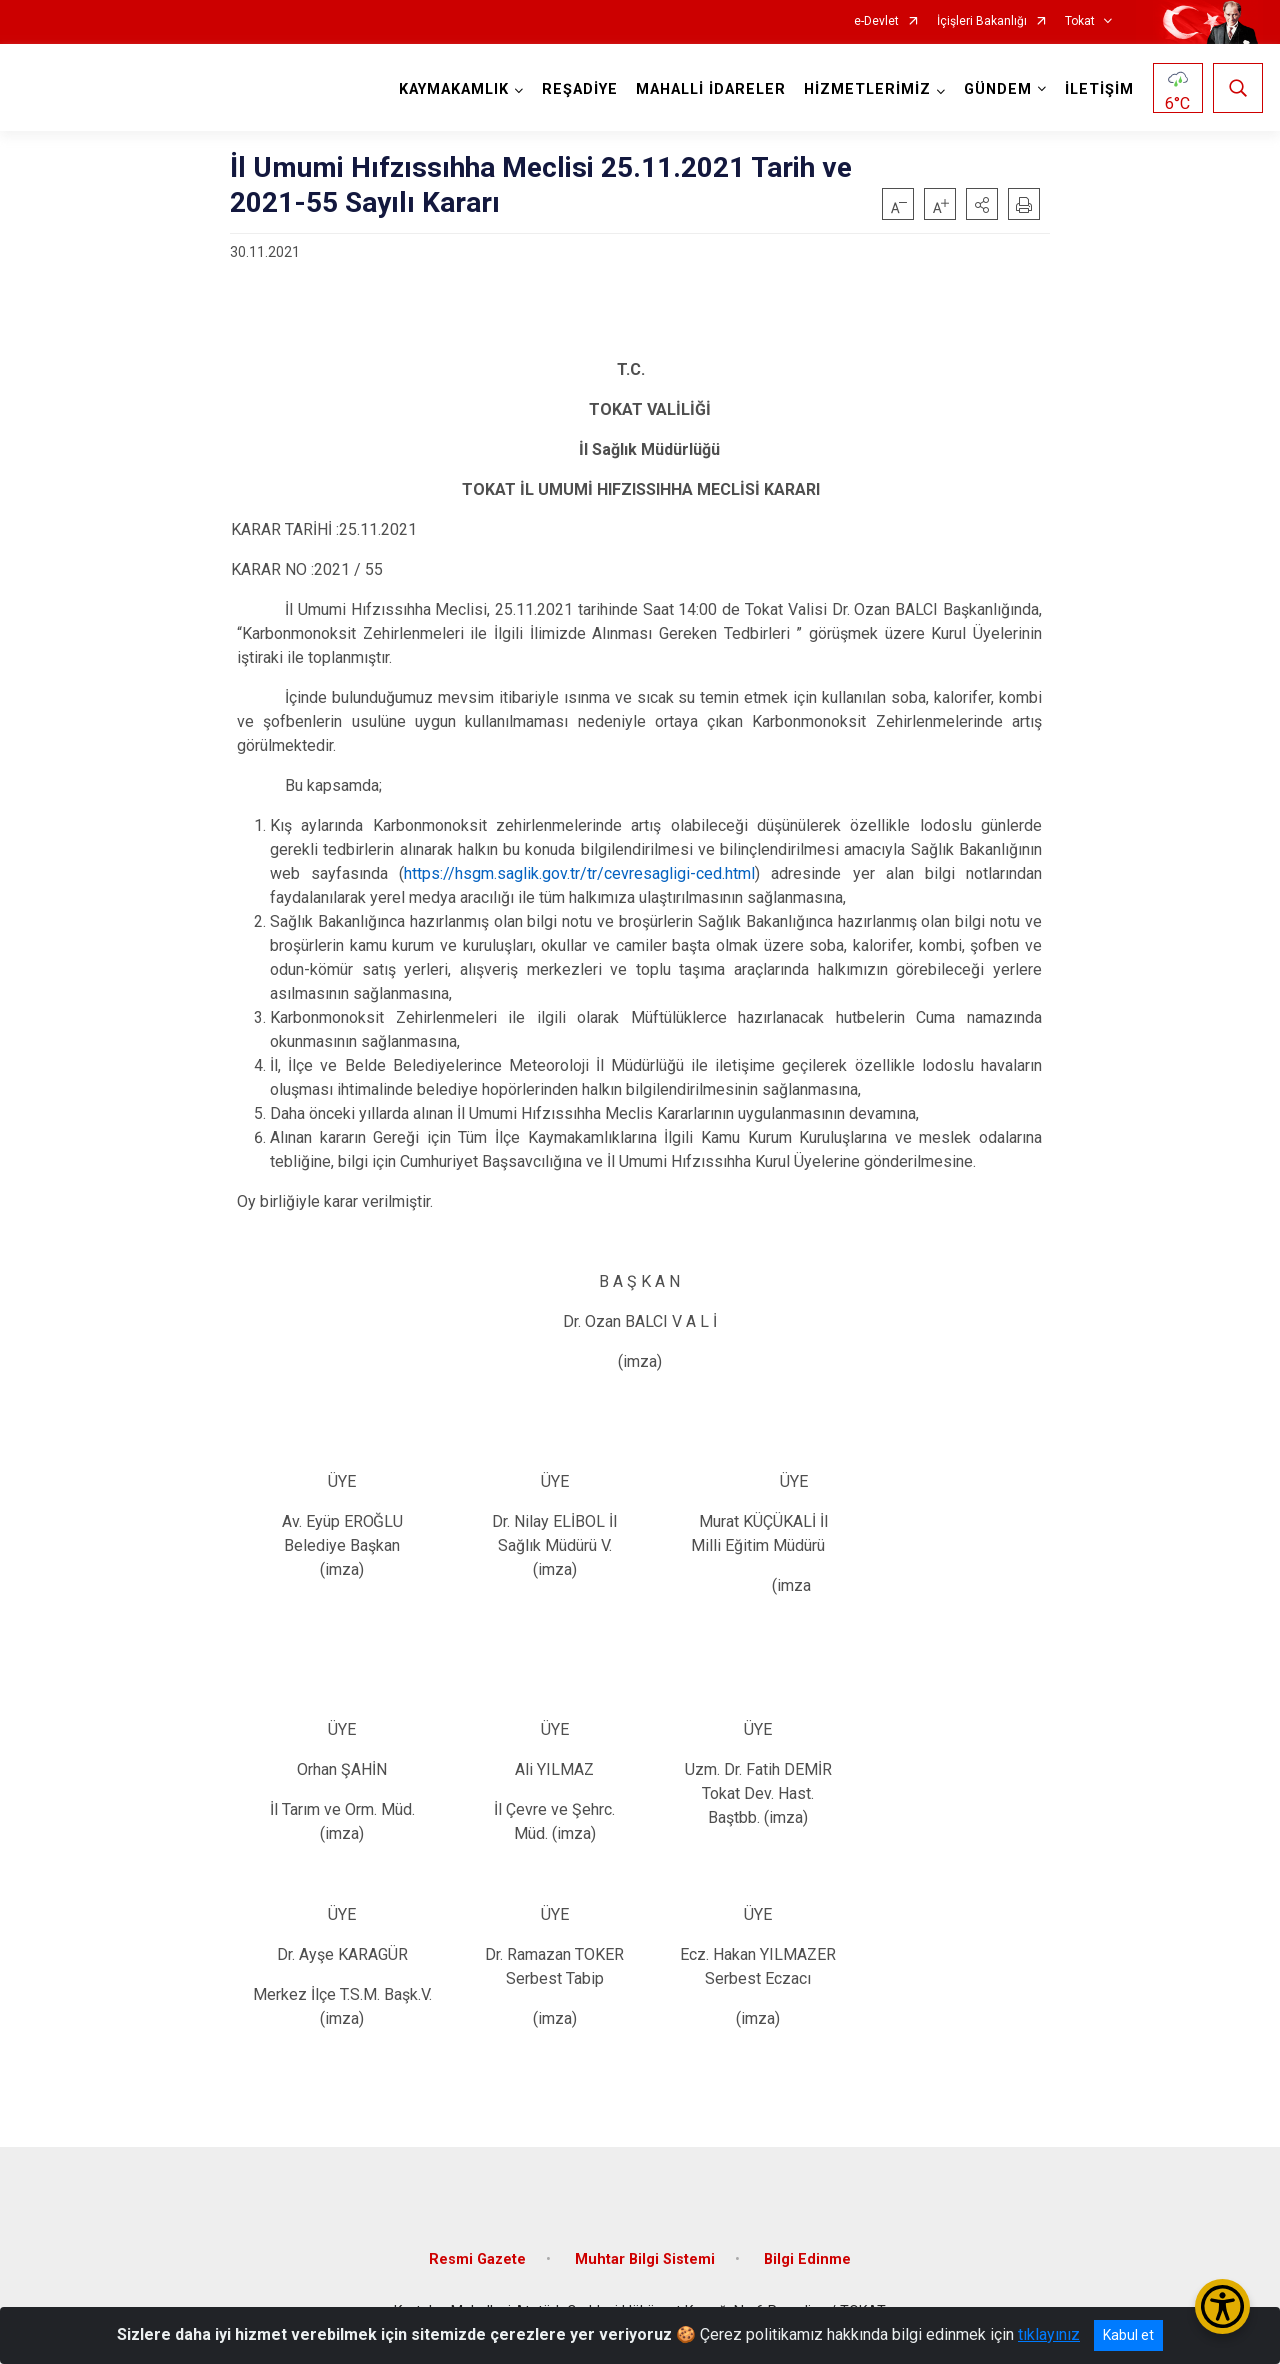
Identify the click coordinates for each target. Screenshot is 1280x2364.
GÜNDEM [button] (998, 89)
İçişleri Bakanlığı (982, 21)
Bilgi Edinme (807, 2259)
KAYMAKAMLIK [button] (454, 89)
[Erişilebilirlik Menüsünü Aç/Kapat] (1222, 2306)
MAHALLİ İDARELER (711, 89)
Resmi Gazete (477, 2259)
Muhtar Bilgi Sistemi (645, 2259)
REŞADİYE (580, 89)
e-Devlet (876, 21)
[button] (982, 204)
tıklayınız (1049, 2334)
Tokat (1080, 21)
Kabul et (1128, 2335)
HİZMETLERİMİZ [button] (867, 89)
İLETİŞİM (1099, 89)
